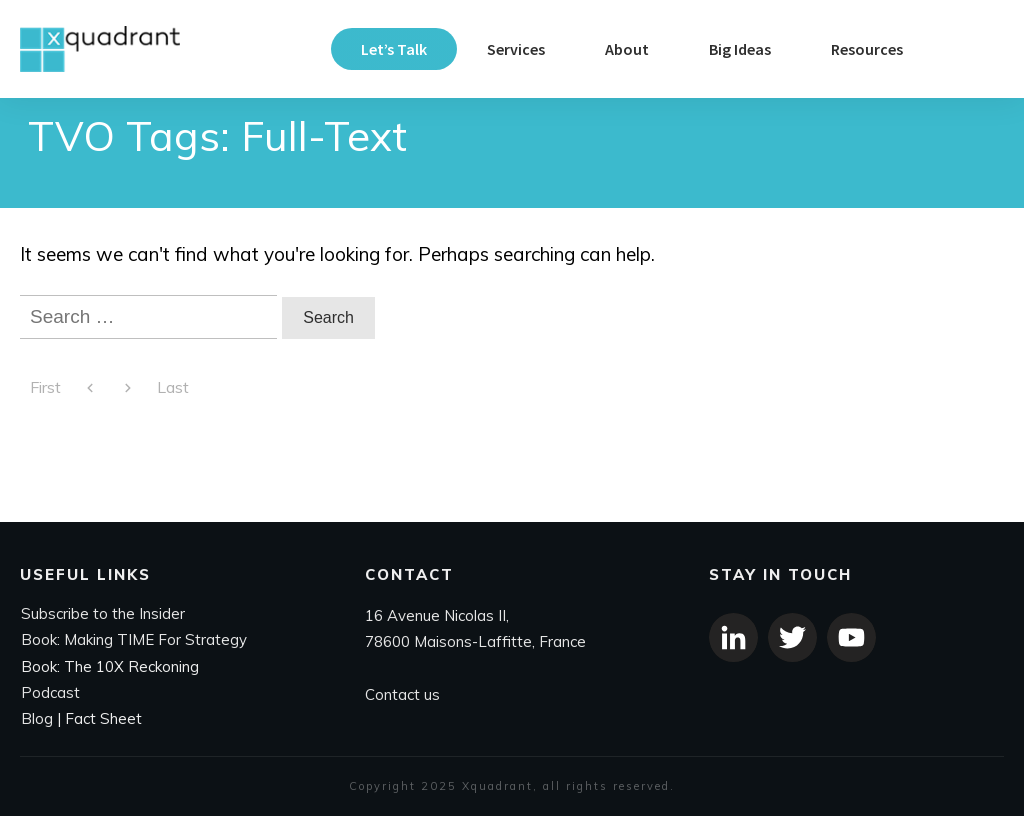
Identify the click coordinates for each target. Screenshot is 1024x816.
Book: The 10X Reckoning (110, 666)
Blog (37, 719)
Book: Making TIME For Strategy (134, 640)
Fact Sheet (103, 719)
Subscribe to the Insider (103, 614)
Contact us (402, 694)
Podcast (50, 692)
